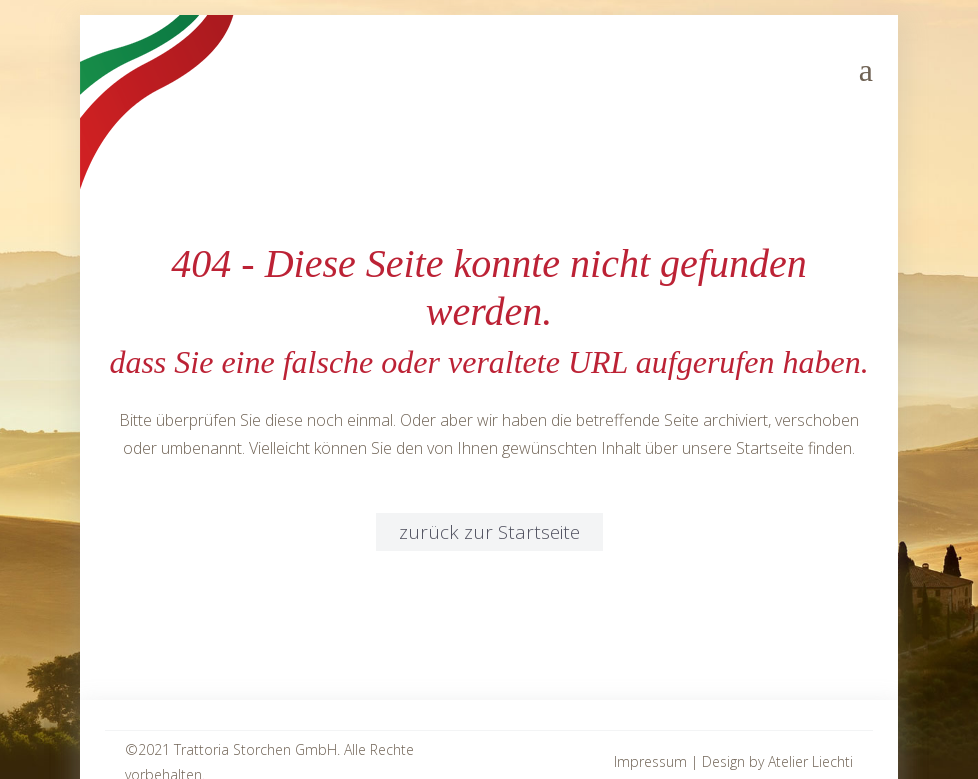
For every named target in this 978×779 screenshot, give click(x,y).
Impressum (650, 761)
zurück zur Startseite (489, 532)
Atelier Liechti (810, 761)
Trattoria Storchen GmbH (255, 749)
